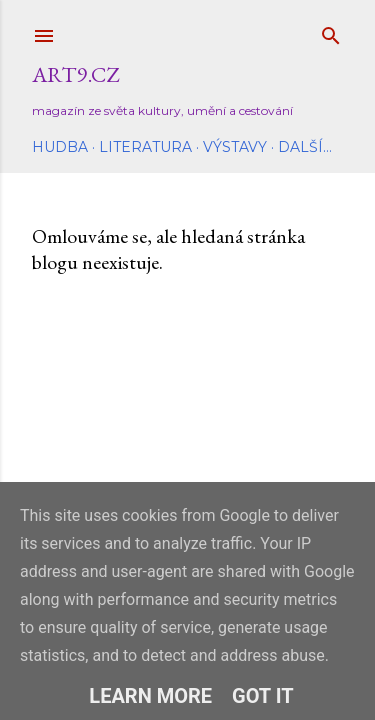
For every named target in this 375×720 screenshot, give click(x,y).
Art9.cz (75, 74)
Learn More (150, 696)
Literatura (145, 147)
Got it (263, 696)
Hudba (60, 147)
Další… (305, 147)
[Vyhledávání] (331, 31)
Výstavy (235, 147)
